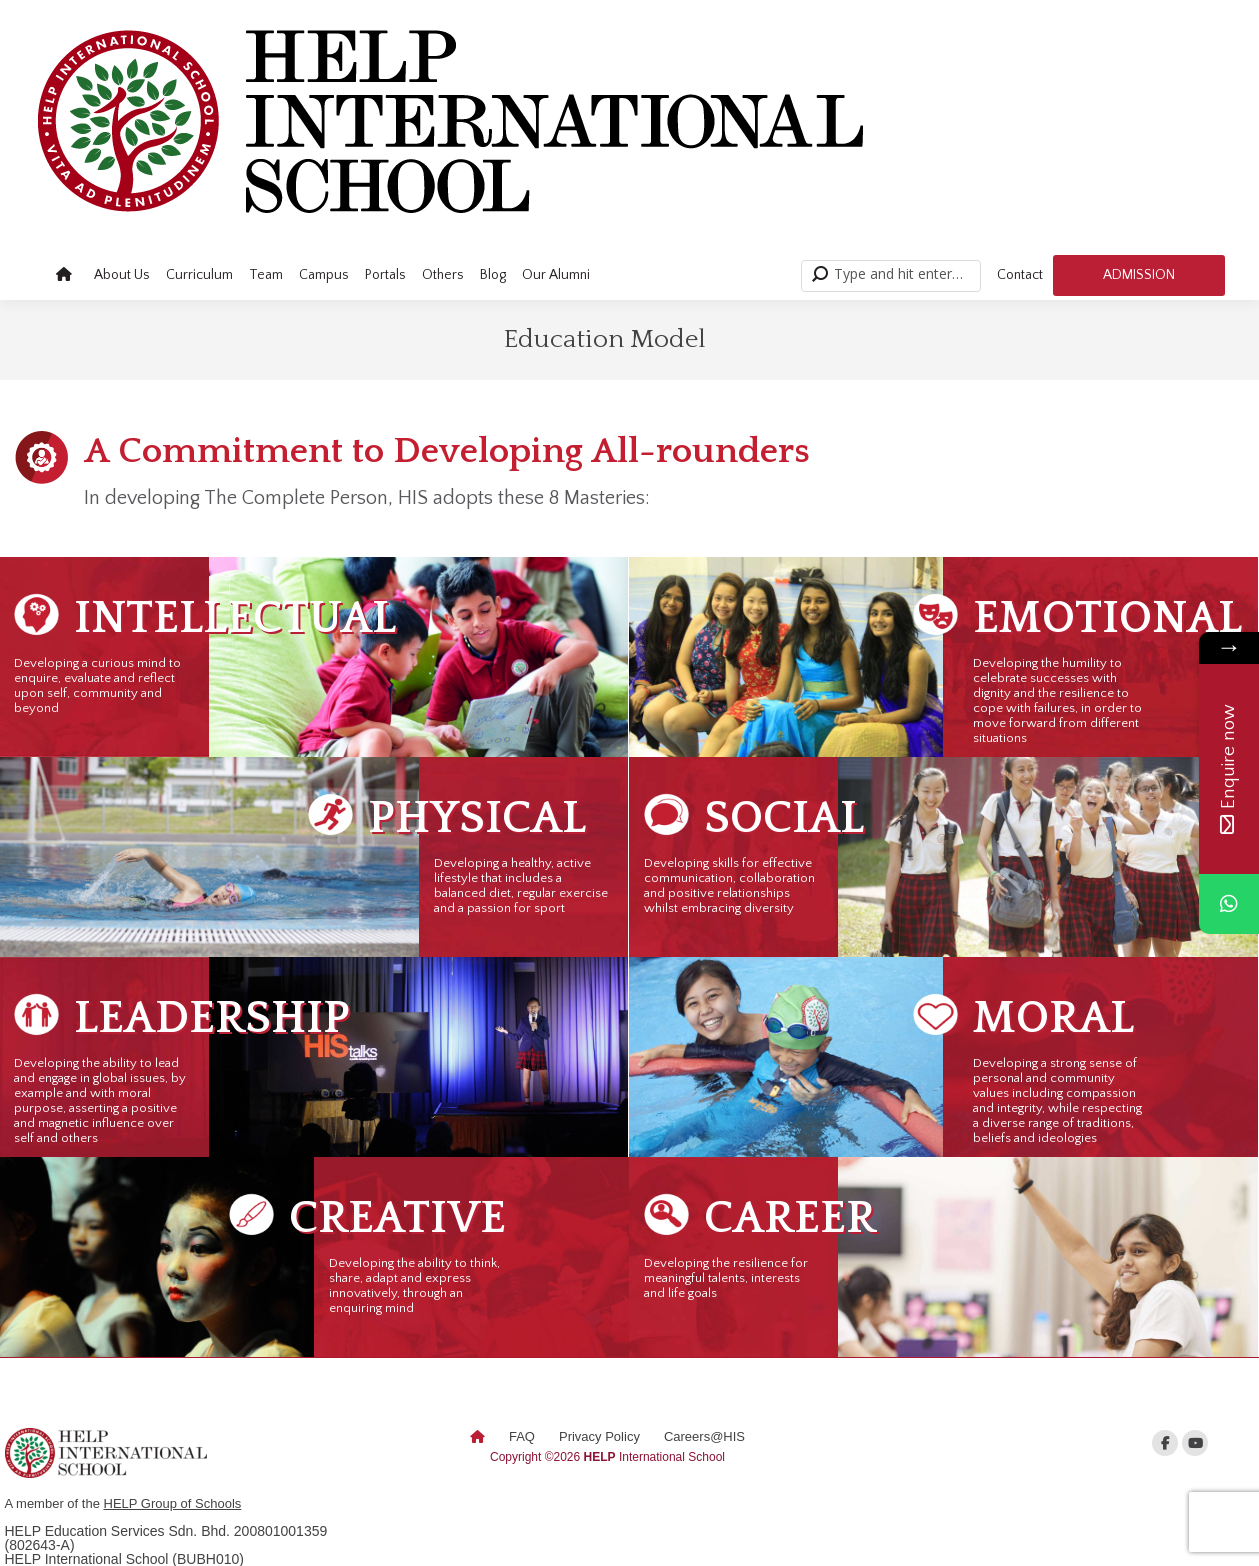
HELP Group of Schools (173, 1503)
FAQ (522, 1436)
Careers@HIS (704, 1436)
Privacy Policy (599, 1436)
